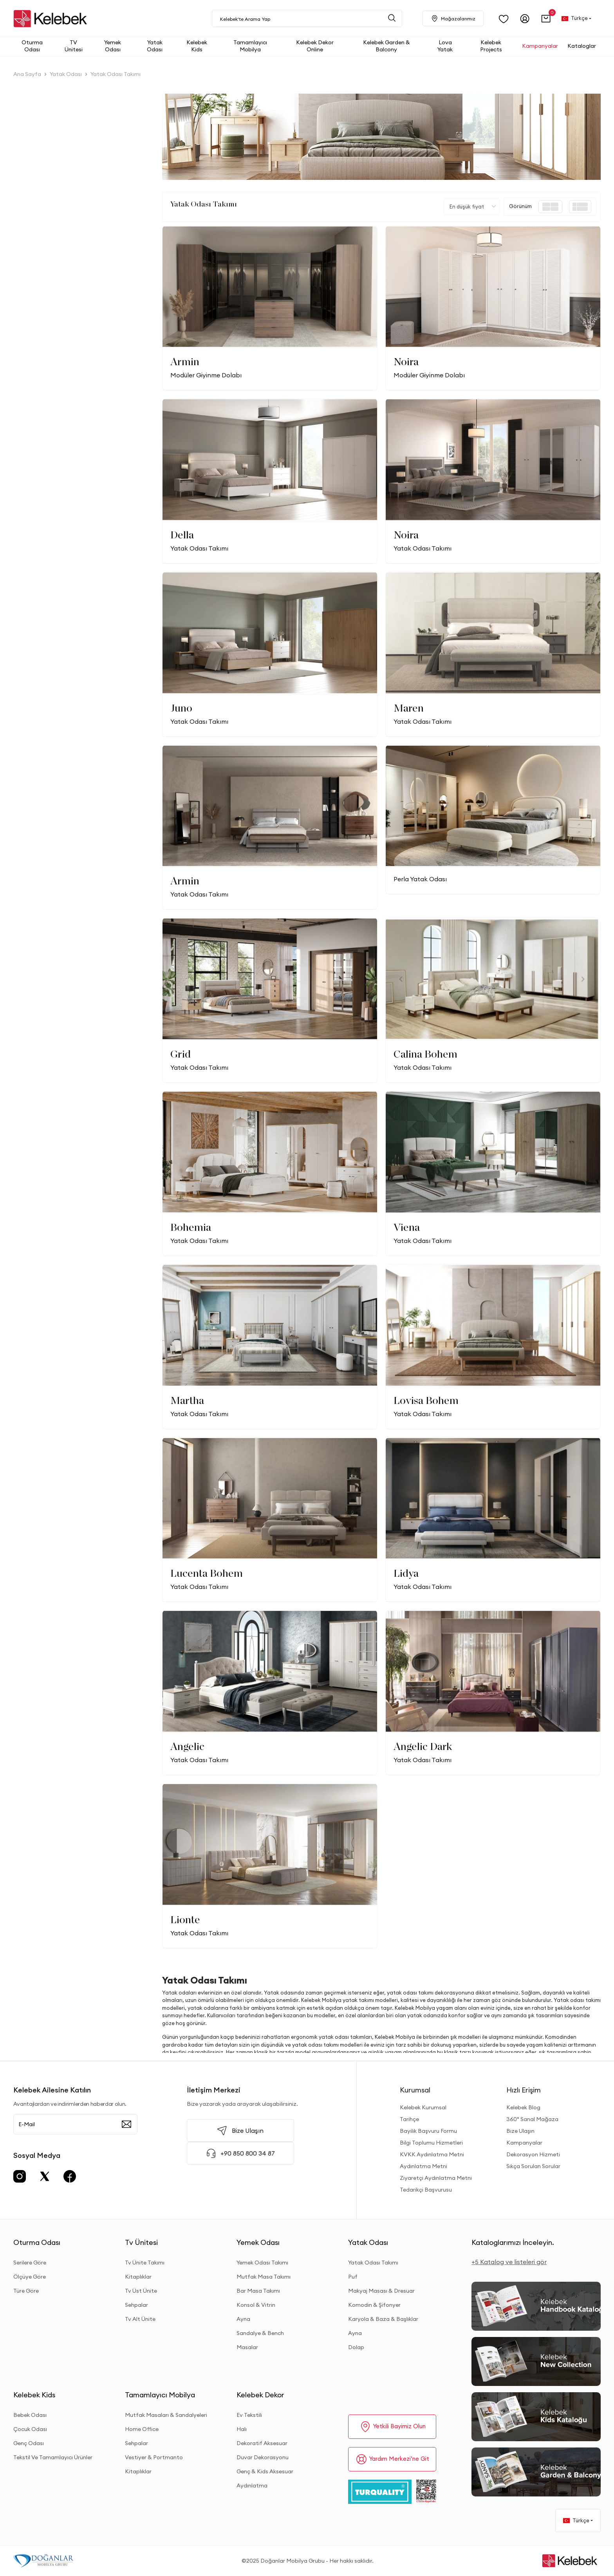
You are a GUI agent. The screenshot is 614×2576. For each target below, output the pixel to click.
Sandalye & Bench (260, 2333)
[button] (546, 18)
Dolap (356, 2347)
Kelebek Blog (523, 2107)
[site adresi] (52, 18)
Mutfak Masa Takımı (264, 2276)
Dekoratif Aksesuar (262, 2443)
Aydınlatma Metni (423, 2166)
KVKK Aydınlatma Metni (432, 2154)
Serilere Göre (29, 2262)
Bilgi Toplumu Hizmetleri (431, 2142)
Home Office (142, 2429)
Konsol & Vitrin (256, 2304)
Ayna (243, 2318)
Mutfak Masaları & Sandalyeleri (166, 2414)
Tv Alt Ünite (140, 2318)
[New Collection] (536, 2361)
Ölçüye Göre (29, 2276)
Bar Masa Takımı (258, 2290)
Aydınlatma (252, 2485)
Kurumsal (415, 2089)
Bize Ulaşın (520, 2130)
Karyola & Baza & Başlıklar (383, 2318)
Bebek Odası (30, 2414)
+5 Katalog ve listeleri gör (509, 2262)
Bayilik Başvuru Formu (428, 2130)
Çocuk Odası (30, 2429)
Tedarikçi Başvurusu (426, 2189)
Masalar (247, 2347)
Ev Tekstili (249, 2414)
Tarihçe (409, 2119)
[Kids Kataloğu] (536, 2416)
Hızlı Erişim (523, 2089)
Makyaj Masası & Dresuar (381, 2290)
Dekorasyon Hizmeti (533, 2154)
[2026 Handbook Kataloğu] (536, 2306)
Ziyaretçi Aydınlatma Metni (436, 2177)
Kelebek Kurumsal (423, 2107)
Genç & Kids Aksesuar (265, 2471)
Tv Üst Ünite (141, 2290)
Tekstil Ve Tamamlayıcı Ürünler (52, 2457)
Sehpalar (136, 2304)
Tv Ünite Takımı (144, 2262)
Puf (353, 2276)
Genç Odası (28, 2443)
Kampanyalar (524, 2142)
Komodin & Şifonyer (374, 2304)
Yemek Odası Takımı (262, 2262)
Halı (242, 2429)
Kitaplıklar (138, 2276)
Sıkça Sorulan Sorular (533, 2166)
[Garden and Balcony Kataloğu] (536, 2471)
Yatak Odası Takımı (373, 2262)
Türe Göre (26, 2290)
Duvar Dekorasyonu (263, 2457)
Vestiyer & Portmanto (154, 2457)
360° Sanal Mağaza (532, 2119)
